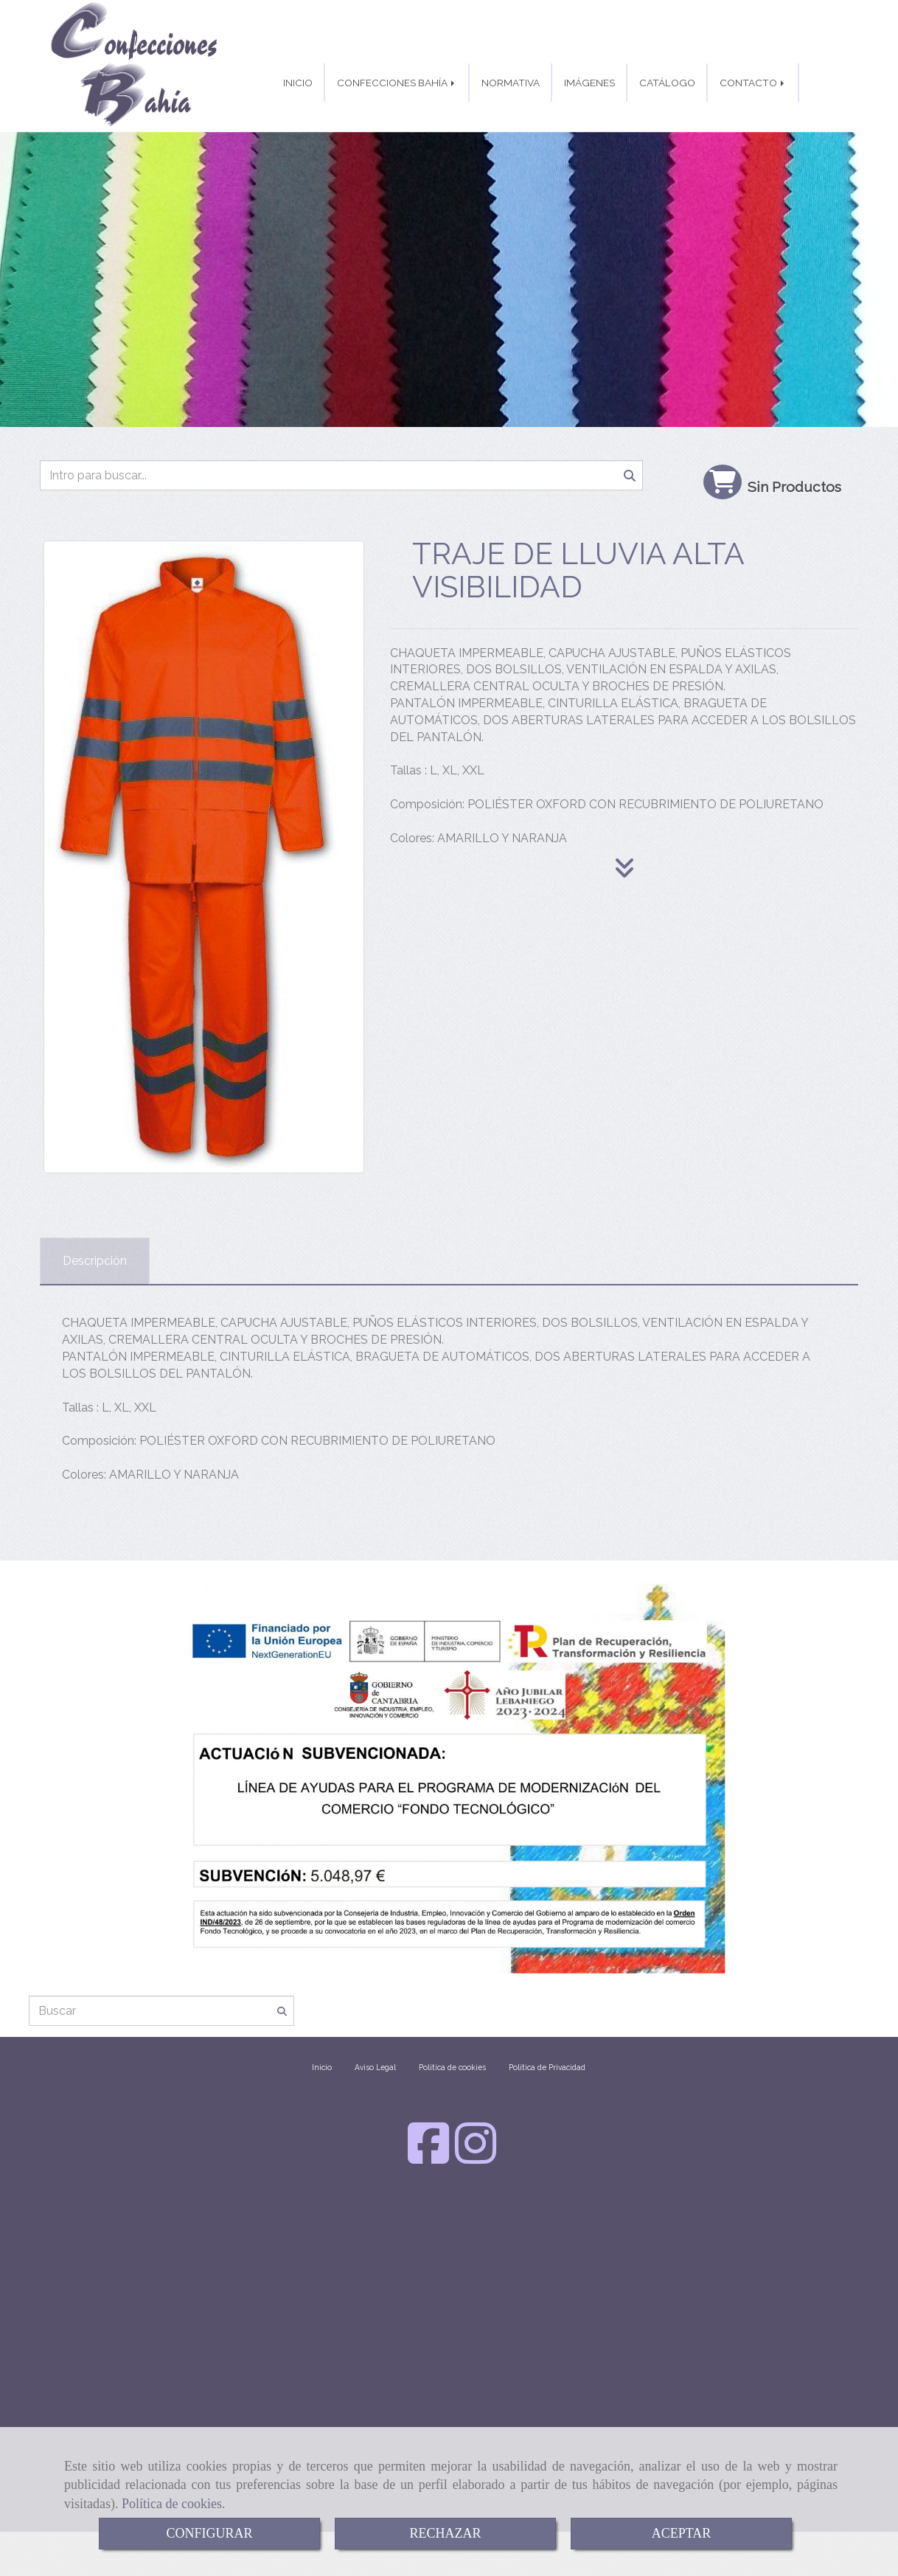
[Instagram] (475, 2157)
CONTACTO (753, 82)
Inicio (322, 2067)
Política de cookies (172, 2503)
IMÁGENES (589, 82)
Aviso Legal (375, 2067)
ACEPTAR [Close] (681, 2533)
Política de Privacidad (547, 2067)
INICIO (298, 82)
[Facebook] (428, 2157)
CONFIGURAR (209, 2533)
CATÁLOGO (667, 82)
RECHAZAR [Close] (445, 2533)
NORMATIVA (510, 82)
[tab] (95, 1261)
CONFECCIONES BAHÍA (397, 82)
